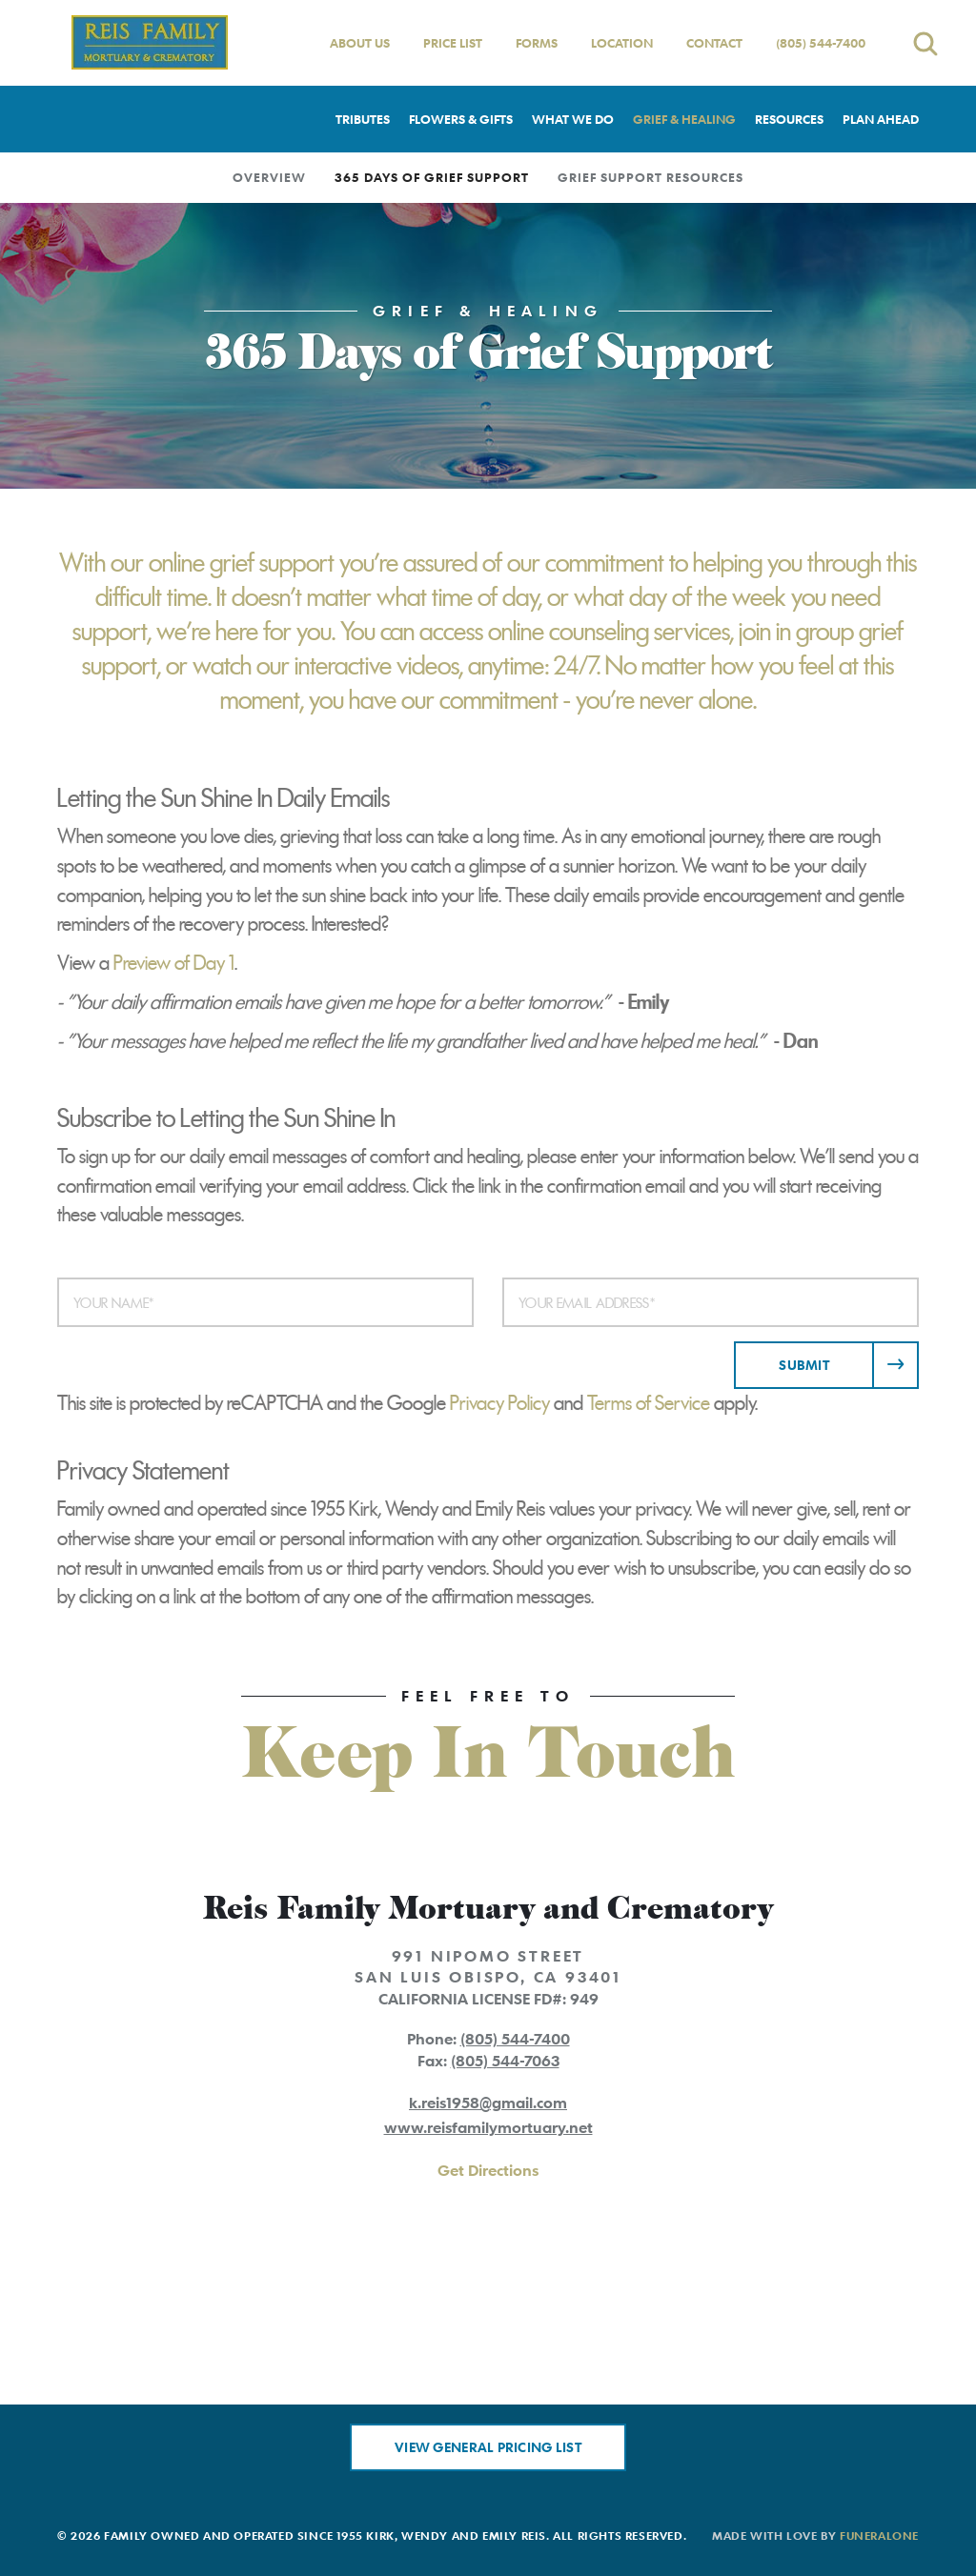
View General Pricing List (488, 2447)
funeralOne (879, 2535)
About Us (360, 42)
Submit (804, 1365)
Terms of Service (648, 1403)
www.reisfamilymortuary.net (488, 2127)
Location (622, 42)
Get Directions (488, 2170)
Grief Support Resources (650, 177)
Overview (269, 177)
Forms (537, 42)
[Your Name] (265, 1302)
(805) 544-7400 (820, 42)
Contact (714, 42)
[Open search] (925, 43)
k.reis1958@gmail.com (488, 2102)
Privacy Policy (500, 1403)
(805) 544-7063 (505, 2060)
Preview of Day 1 (173, 963)
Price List (452, 42)
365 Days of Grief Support (432, 177)
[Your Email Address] (710, 1302)
